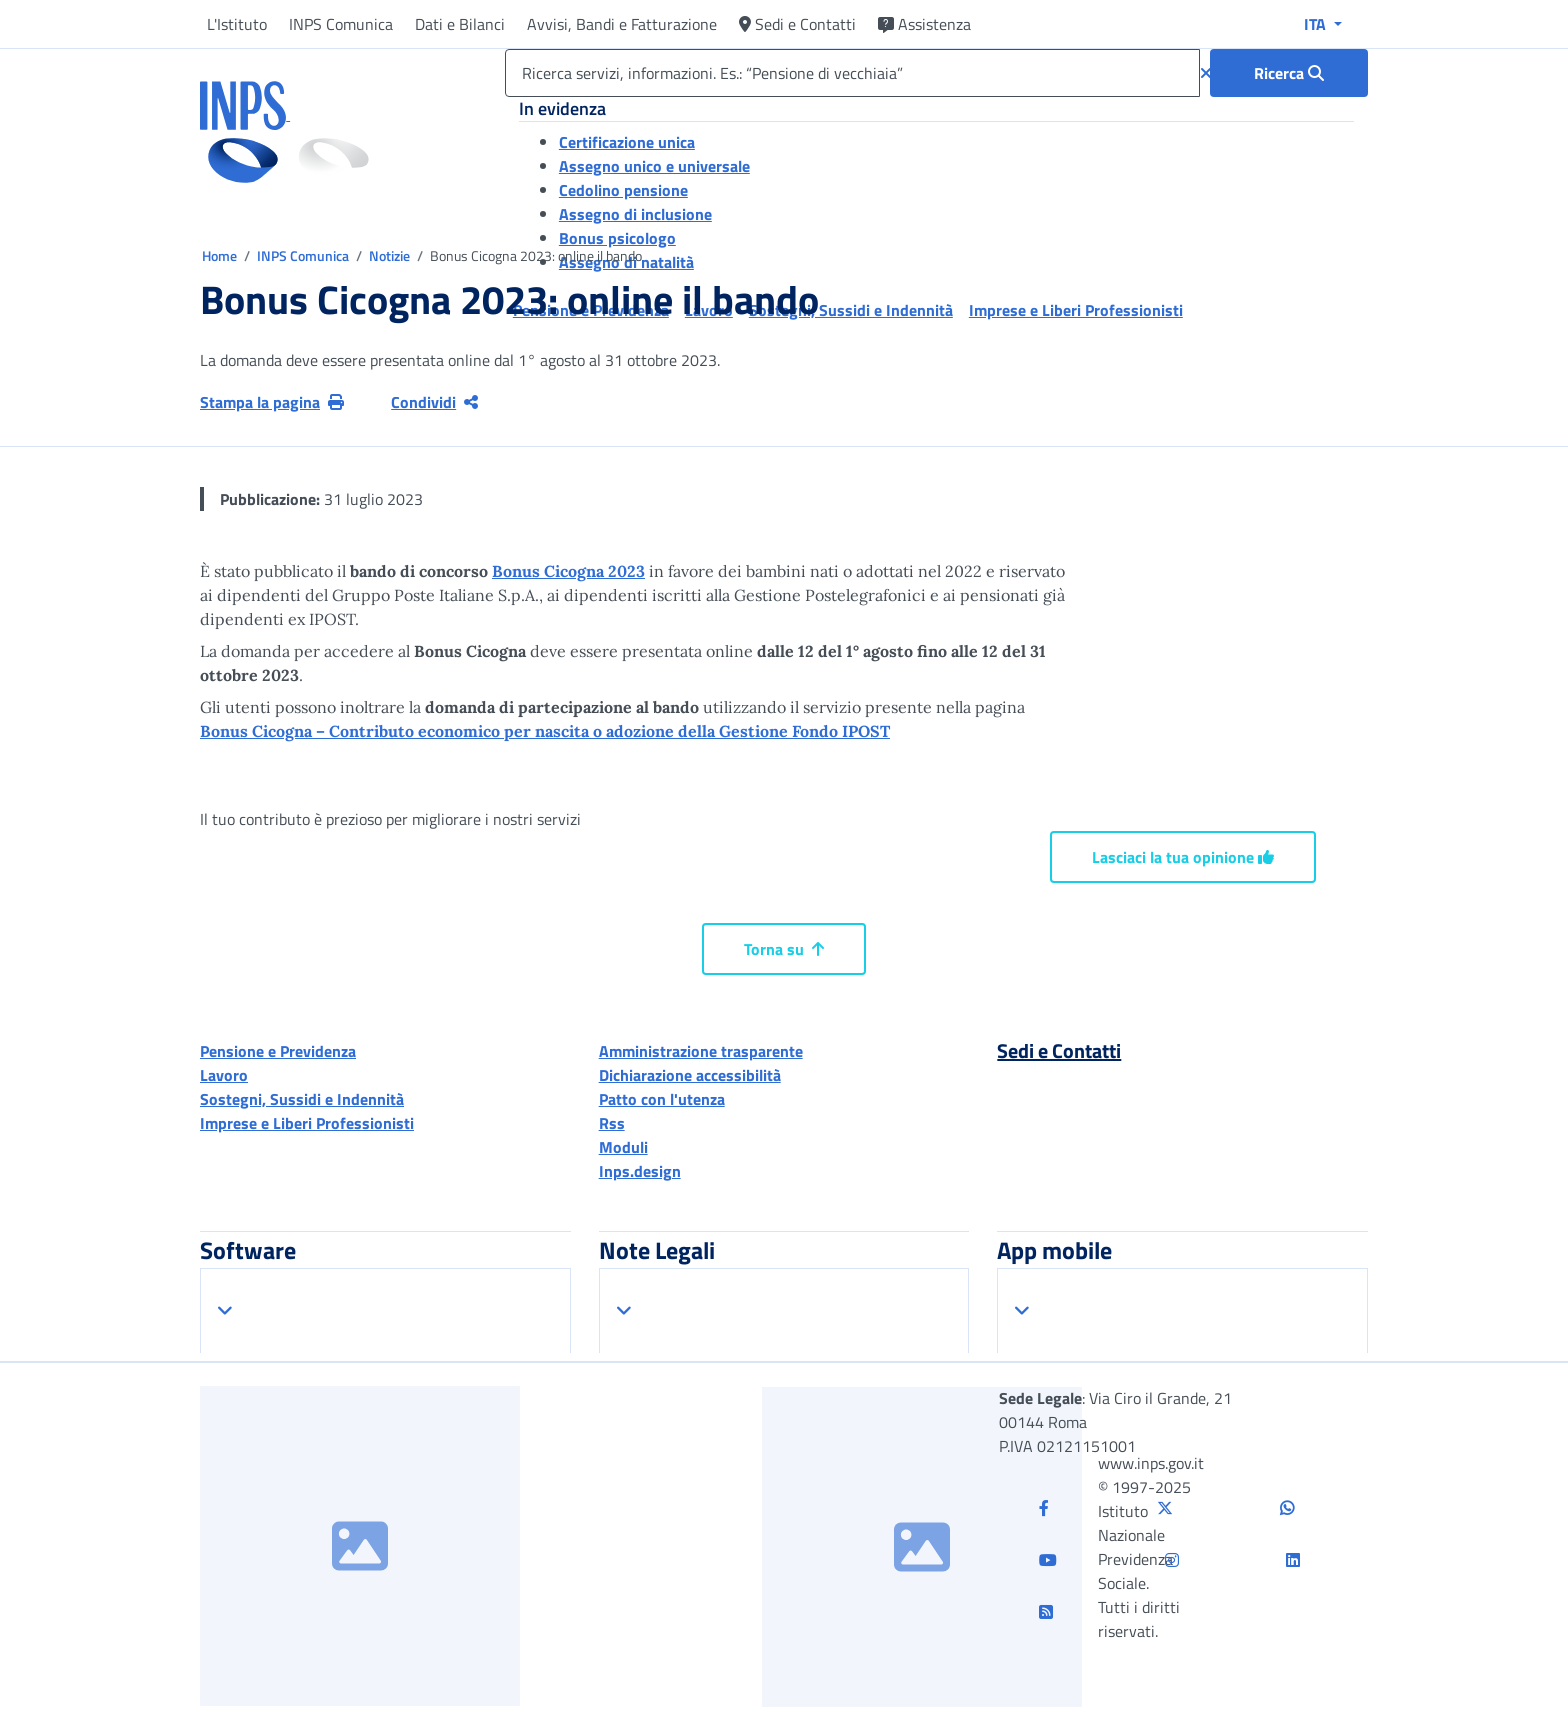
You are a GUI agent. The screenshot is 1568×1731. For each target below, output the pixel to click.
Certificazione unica (627, 142)
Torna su (784, 949)
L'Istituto (237, 24)
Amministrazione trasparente (701, 1051)
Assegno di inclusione (635, 214)
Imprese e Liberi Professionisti (307, 1123)
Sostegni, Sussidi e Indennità (302, 1099)
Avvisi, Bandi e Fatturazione (622, 24)
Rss (612, 1123)
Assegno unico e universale (654, 166)
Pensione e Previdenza (278, 1051)
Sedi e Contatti (797, 24)
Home (221, 255)
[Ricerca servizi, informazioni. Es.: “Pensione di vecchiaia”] (852, 73)
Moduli (623, 1147)
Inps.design (640, 1171)
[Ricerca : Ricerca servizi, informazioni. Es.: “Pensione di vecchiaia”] (1289, 73)
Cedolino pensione (623, 190)
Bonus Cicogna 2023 (568, 571)
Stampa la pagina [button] (272, 402)
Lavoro (224, 1075)
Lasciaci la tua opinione (1183, 857)
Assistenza (924, 24)
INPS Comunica (341, 24)
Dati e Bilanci (460, 24)
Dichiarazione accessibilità (690, 1075)
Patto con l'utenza (662, 1099)
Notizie (389, 255)
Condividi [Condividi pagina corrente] (434, 402)
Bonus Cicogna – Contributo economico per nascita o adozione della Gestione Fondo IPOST (545, 731)
